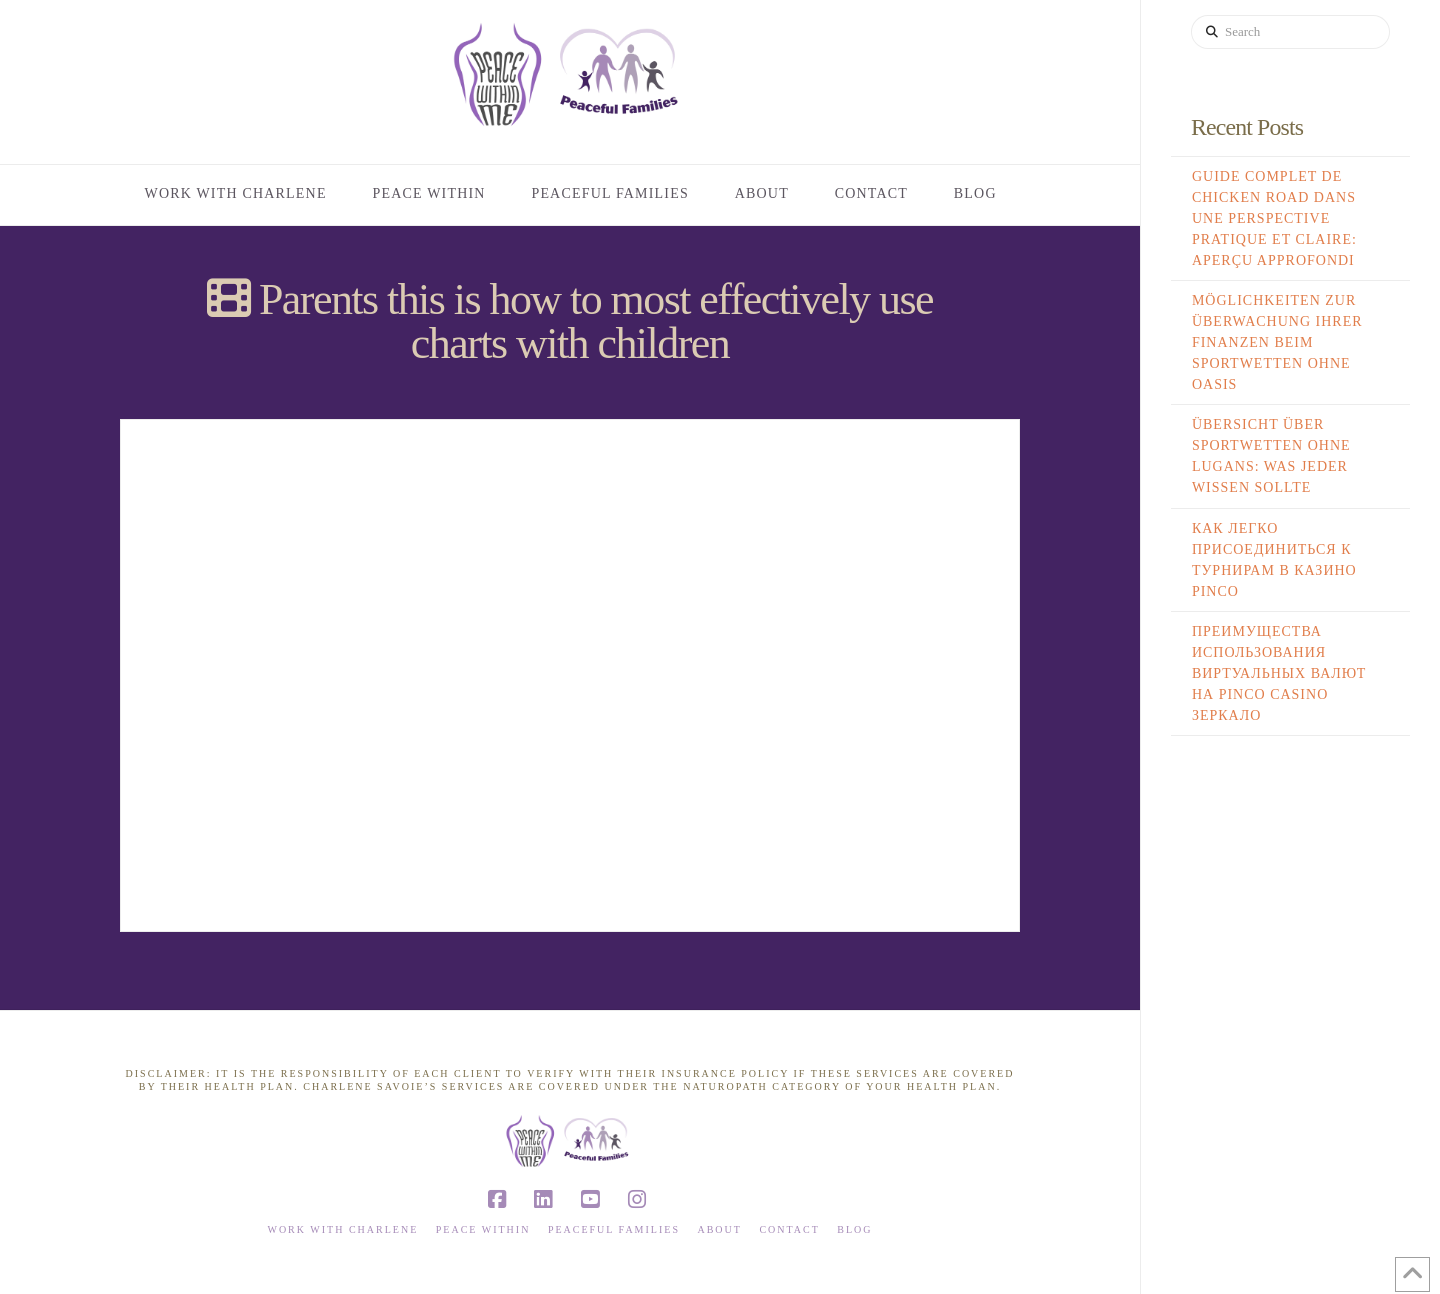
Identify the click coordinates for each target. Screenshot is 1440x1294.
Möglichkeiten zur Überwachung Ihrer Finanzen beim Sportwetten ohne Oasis (1277, 342)
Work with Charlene (342, 1229)
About (719, 1229)
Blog (854, 1229)
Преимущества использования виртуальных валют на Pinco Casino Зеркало (1279, 673)
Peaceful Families (614, 1229)
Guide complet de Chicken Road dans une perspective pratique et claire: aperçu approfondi (1274, 218)
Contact (789, 1229)
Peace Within (483, 1229)
